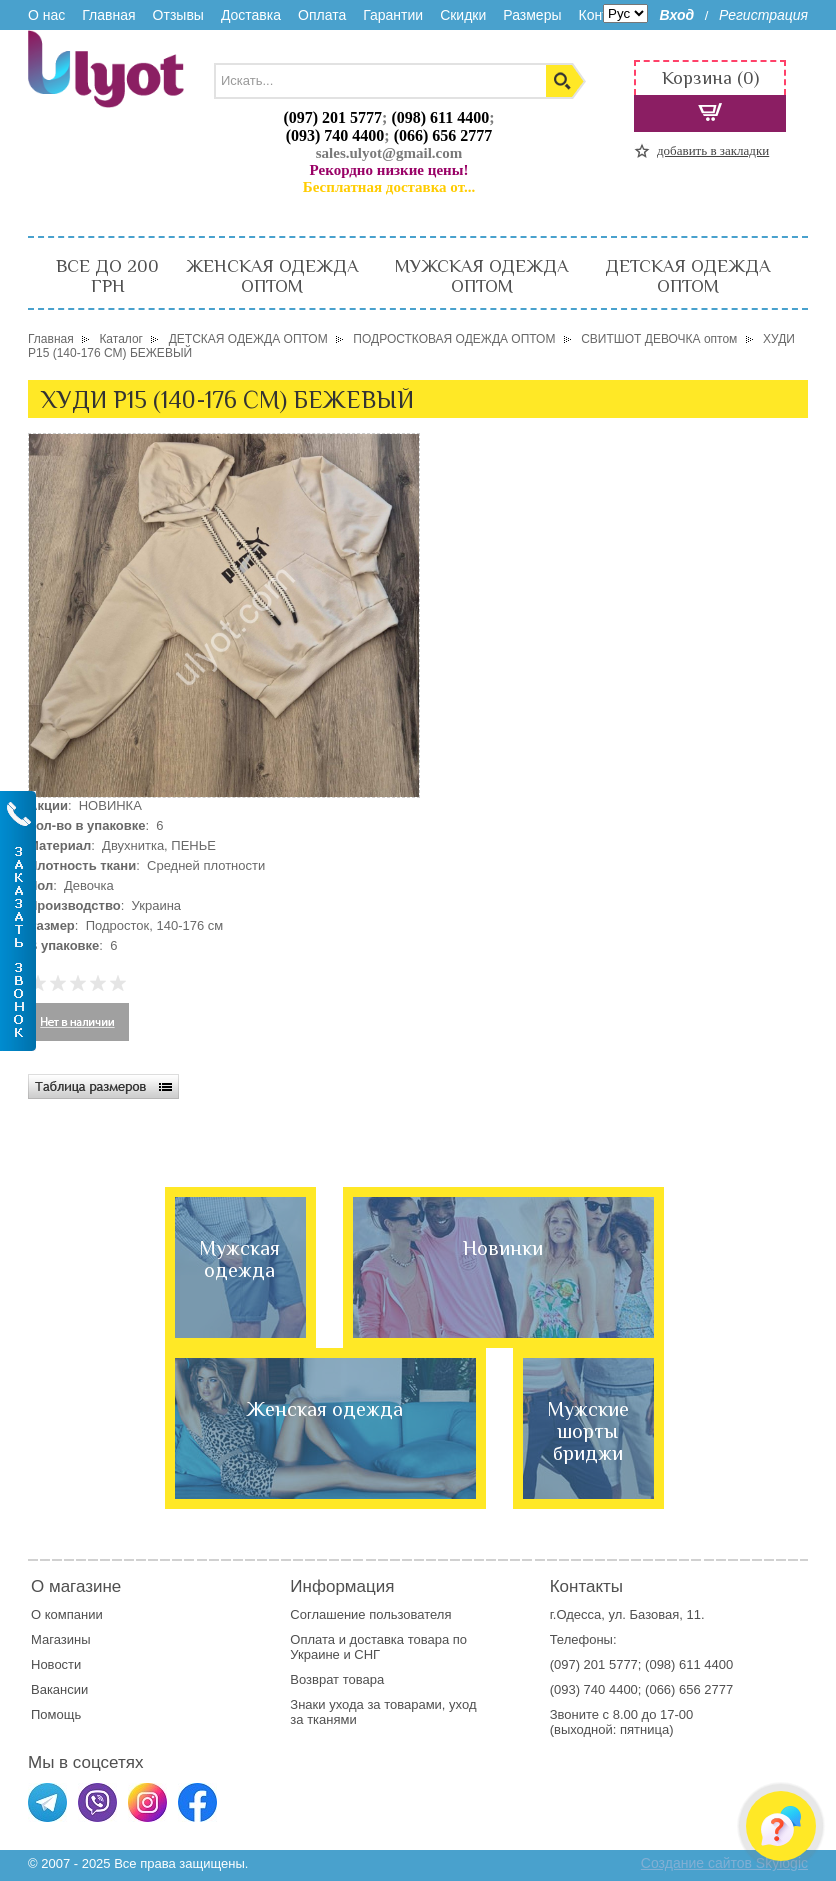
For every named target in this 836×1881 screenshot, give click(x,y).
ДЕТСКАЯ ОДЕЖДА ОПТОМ (687, 276)
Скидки (463, 15)
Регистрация (763, 15)
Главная (108, 15)
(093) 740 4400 (335, 135)
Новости (56, 1664)
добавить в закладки (713, 150)
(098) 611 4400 (440, 117)
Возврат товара (338, 1679)
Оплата (322, 15)
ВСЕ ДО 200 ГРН (107, 276)
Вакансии (59, 1689)
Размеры (532, 15)
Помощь (56, 1714)
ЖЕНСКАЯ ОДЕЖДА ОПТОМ (272, 276)
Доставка (251, 15)
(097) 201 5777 (332, 117)
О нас (46, 15)
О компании (67, 1614)
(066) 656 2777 (443, 135)
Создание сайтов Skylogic (724, 1863)
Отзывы (178, 15)
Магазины (61, 1639)
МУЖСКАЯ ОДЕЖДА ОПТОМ (481, 276)
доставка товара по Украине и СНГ (378, 1647)
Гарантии (393, 15)
